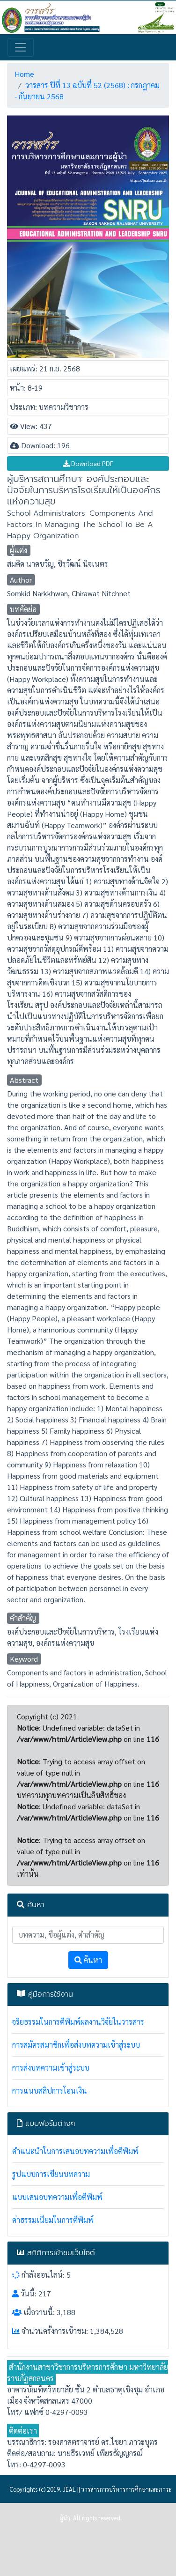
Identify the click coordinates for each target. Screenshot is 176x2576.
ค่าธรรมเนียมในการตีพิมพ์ (53, 2220)
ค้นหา (88, 1960)
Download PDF (88, 463)
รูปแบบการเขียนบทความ (51, 2174)
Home (24, 74)
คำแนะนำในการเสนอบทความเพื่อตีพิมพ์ (75, 2151)
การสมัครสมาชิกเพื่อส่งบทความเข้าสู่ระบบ (76, 2045)
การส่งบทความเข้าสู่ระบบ (50, 2068)
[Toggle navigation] (20, 47)
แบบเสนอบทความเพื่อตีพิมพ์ (57, 2197)
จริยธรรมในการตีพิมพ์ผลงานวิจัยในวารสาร (78, 2022)
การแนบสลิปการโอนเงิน (49, 2090)
